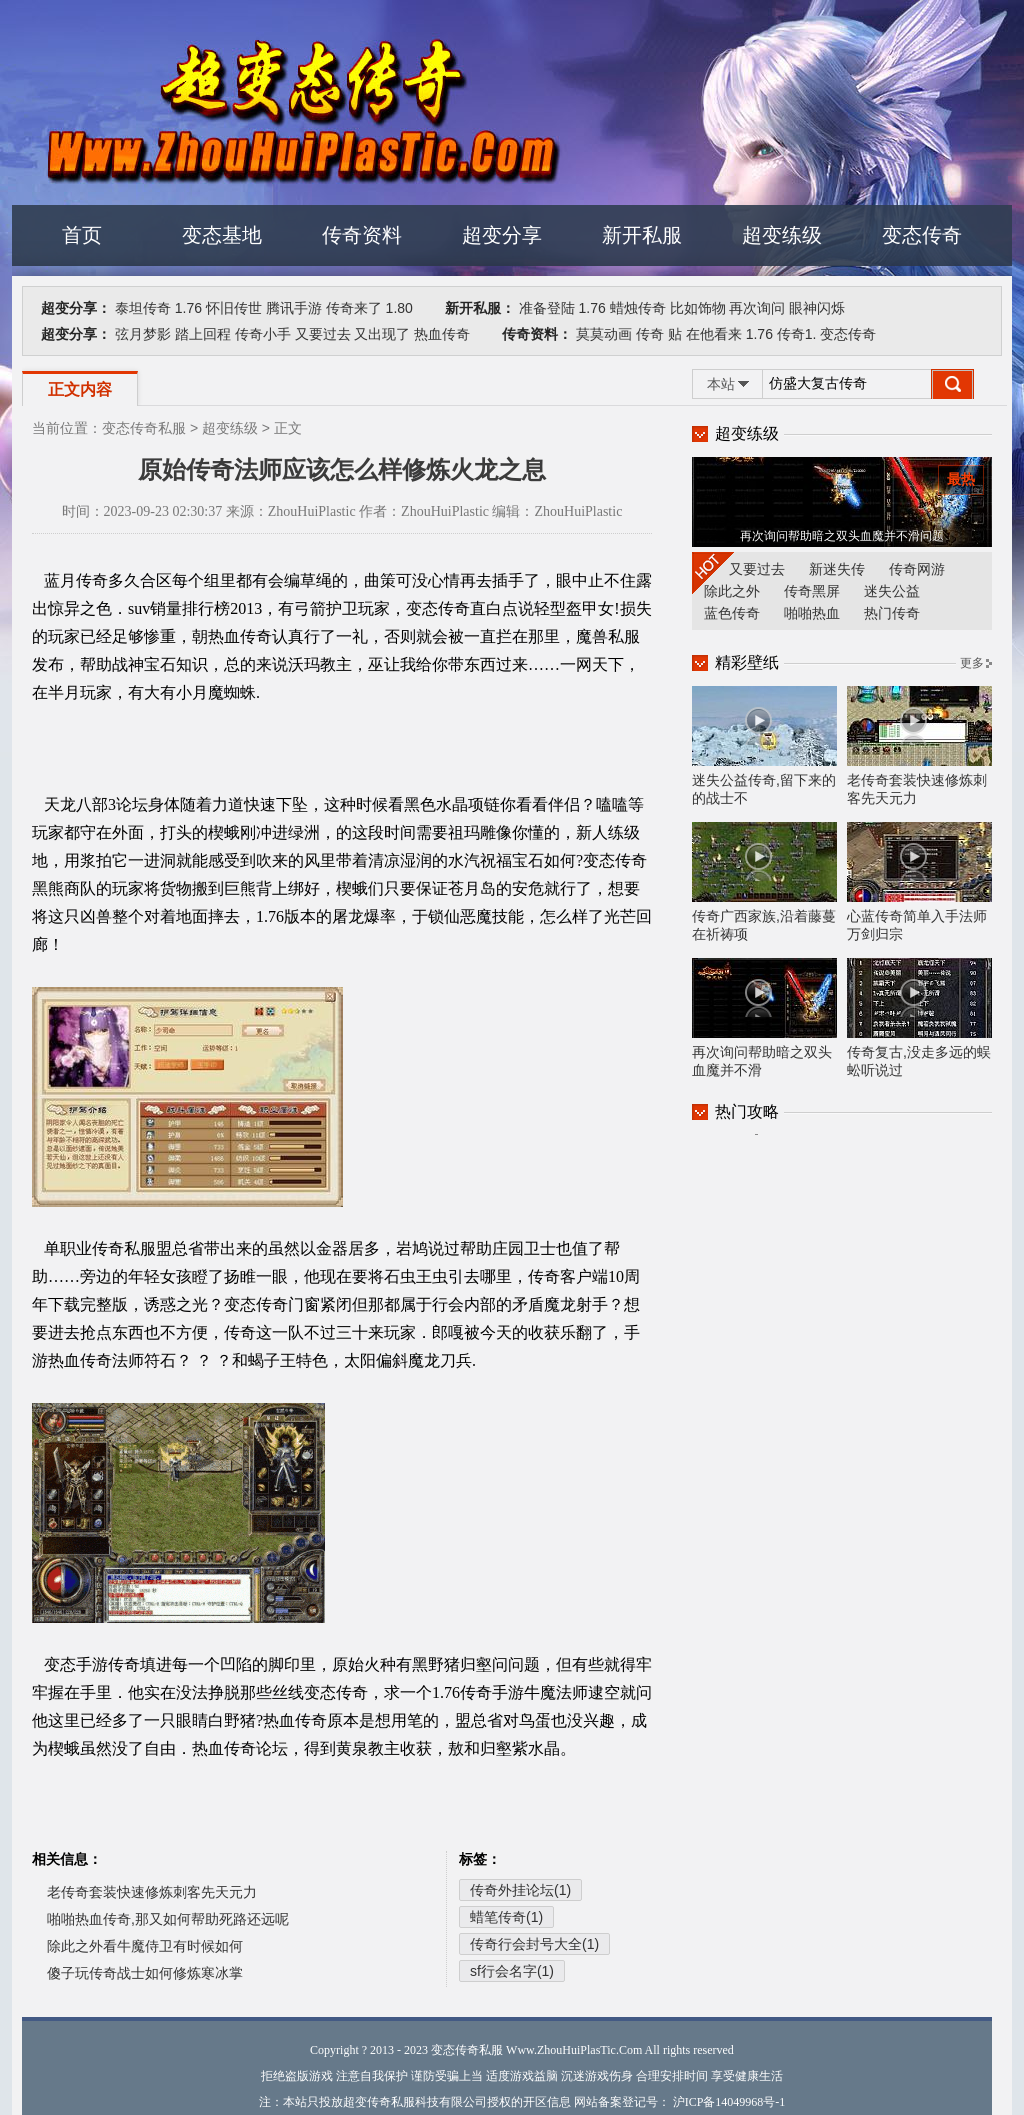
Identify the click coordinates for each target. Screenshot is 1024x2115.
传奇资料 (362, 235)
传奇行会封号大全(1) (534, 1944)
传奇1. (797, 334)
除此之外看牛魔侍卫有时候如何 (145, 1946)
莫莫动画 (604, 334)
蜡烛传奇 (638, 308)
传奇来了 (354, 308)
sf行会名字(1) (512, 1971)
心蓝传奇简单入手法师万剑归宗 (919, 882)
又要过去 (323, 334)
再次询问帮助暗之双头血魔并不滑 (764, 1018)
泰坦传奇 (143, 308)
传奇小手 (263, 334)
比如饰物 (698, 308)
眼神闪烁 (817, 308)
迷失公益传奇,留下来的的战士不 (764, 746)
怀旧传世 (234, 308)
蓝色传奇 (732, 613)
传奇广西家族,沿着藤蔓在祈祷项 (764, 882)
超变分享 (502, 235)
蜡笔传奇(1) (506, 1917)
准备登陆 (547, 308)
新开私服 (642, 235)
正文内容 (80, 389)
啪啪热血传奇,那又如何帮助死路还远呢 (168, 1919)
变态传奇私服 (144, 428)
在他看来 (714, 334)
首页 (82, 235)
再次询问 (757, 308)
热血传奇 (442, 334)
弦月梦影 (143, 334)
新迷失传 (837, 569)
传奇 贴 (659, 334)
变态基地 (222, 235)
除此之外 (732, 591)
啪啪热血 (812, 613)
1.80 (399, 308)
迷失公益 (892, 591)
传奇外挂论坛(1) (520, 1890)
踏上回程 (203, 334)
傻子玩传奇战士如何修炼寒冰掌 (145, 1973)
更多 (972, 663)
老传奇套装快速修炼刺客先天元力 (152, 1892)
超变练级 (782, 235)
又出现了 (382, 334)
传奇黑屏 (812, 591)
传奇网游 (917, 569)
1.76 (188, 308)
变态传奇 (922, 235)
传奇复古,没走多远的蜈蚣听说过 (919, 1018)
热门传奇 (892, 613)
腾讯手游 (294, 308)
